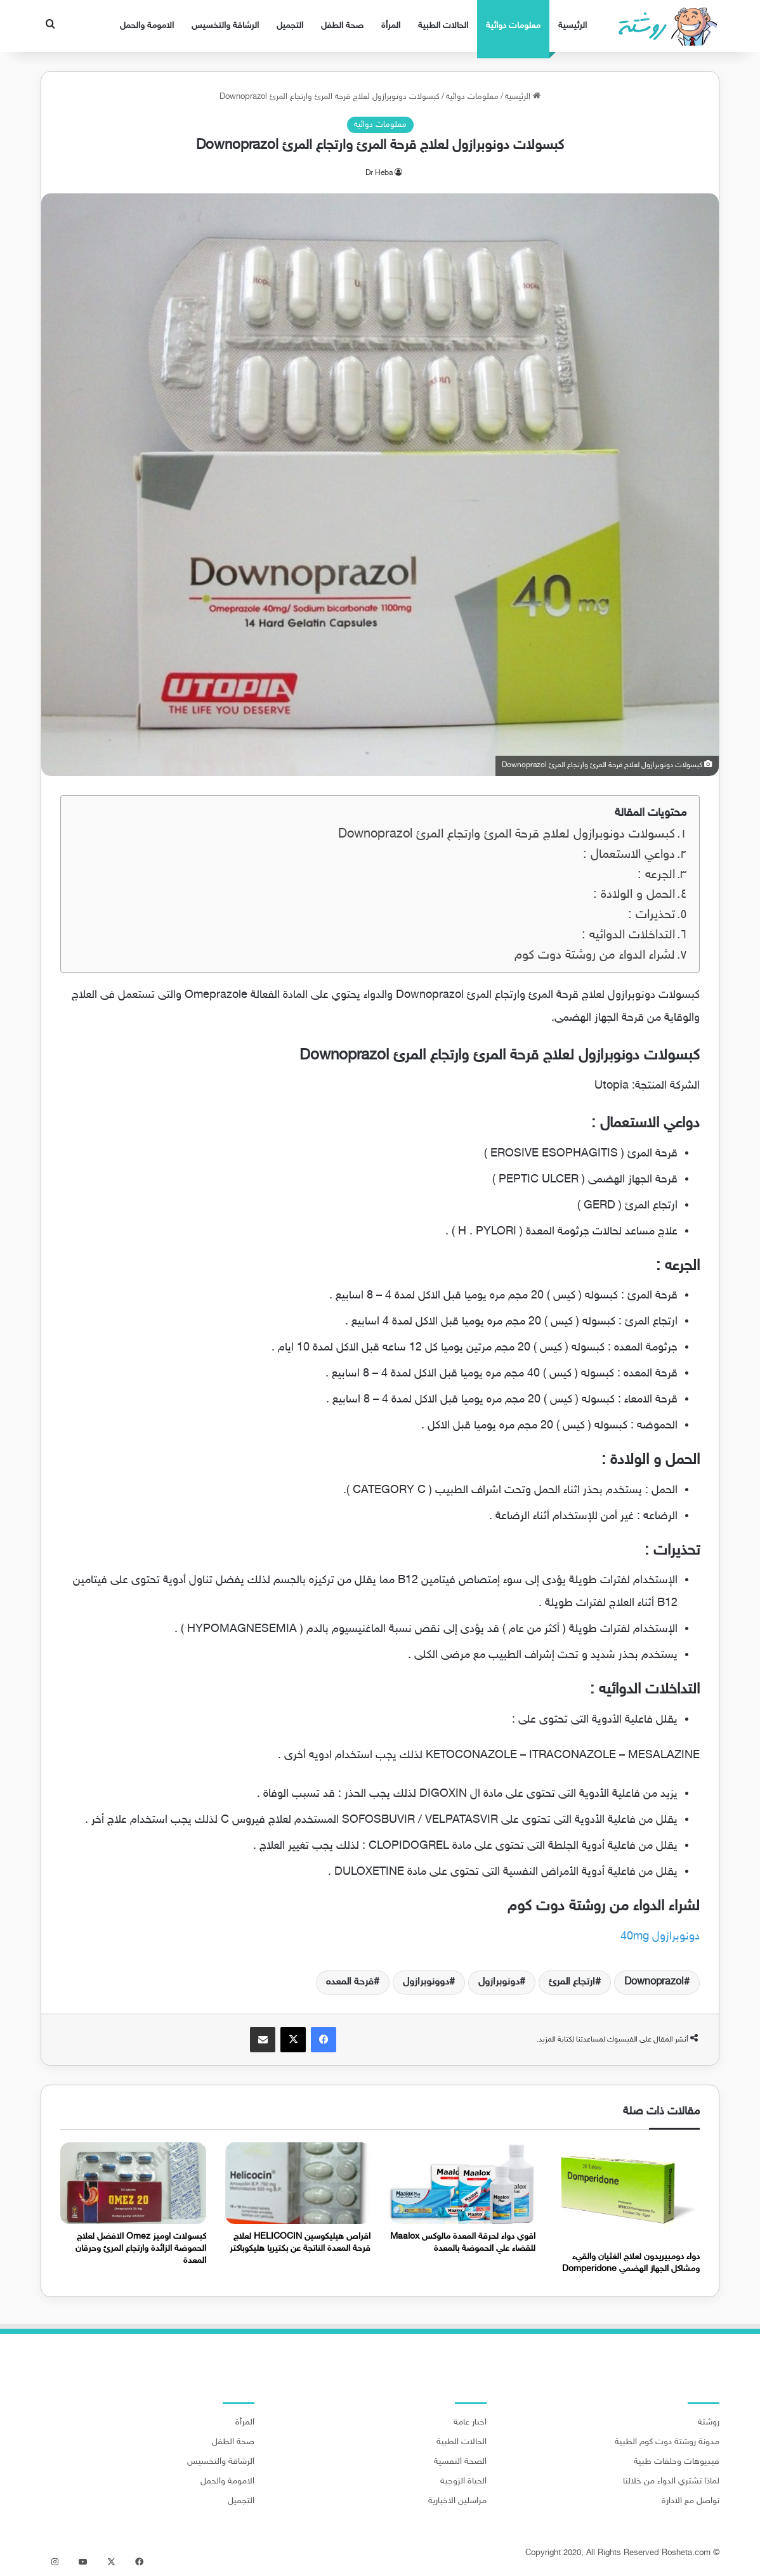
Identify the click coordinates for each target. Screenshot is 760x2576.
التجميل (290, 25)
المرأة (390, 25)
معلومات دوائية (513, 25)
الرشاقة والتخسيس (225, 25)
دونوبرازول (499, 1982)
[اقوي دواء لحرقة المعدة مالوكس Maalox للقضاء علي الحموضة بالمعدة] (462, 2183)
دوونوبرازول (426, 1982)
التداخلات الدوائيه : (628, 935)
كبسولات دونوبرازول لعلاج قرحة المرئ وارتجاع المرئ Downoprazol (506, 834)
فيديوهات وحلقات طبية (676, 2462)
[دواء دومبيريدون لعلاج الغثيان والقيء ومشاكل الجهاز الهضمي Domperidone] (627, 2193)
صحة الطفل (342, 25)
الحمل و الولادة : (634, 895)
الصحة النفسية (460, 2462)
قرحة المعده (350, 1982)
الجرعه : (656, 875)
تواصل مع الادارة (690, 2501)
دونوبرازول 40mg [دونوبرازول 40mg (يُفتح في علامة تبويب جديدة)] (660, 1937)
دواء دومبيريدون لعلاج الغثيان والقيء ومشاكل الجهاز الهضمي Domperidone (631, 2262)
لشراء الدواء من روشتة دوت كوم (594, 955)
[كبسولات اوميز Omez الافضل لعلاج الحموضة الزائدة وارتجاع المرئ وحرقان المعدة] (133, 2183)
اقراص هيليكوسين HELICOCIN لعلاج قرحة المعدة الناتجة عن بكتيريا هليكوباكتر (300, 2242)
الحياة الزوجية (463, 2481)
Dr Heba (379, 173)
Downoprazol (654, 1982)
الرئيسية (572, 25)
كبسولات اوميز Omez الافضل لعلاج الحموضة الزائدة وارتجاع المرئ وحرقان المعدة (140, 2248)
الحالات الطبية (443, 25)
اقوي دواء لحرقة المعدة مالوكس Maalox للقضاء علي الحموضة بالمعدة (462, 2242)
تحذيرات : (651, 915)
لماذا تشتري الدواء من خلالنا (671, 2481)
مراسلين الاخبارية (457, 2501)
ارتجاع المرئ (572, 1982)
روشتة (708, 2422)
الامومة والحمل (147, 25)
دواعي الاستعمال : (629, 855)
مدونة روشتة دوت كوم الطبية (667, 2442)
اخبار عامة (470, 2422)
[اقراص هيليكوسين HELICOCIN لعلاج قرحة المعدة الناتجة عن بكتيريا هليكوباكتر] (298, 2183)
